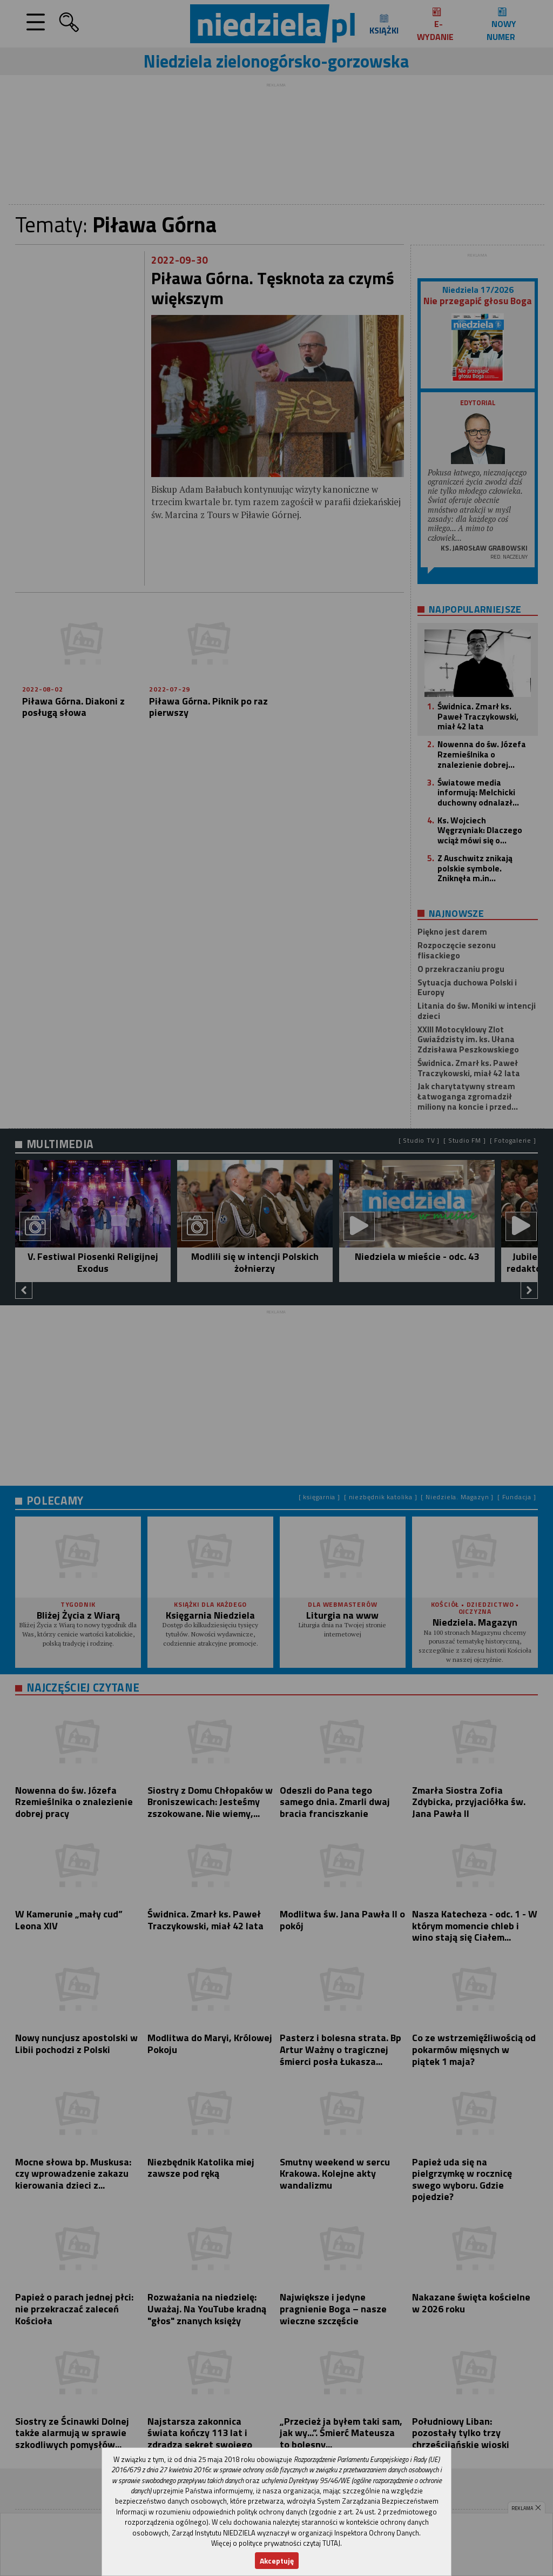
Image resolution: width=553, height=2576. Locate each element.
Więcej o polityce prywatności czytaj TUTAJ (275, 2543)
